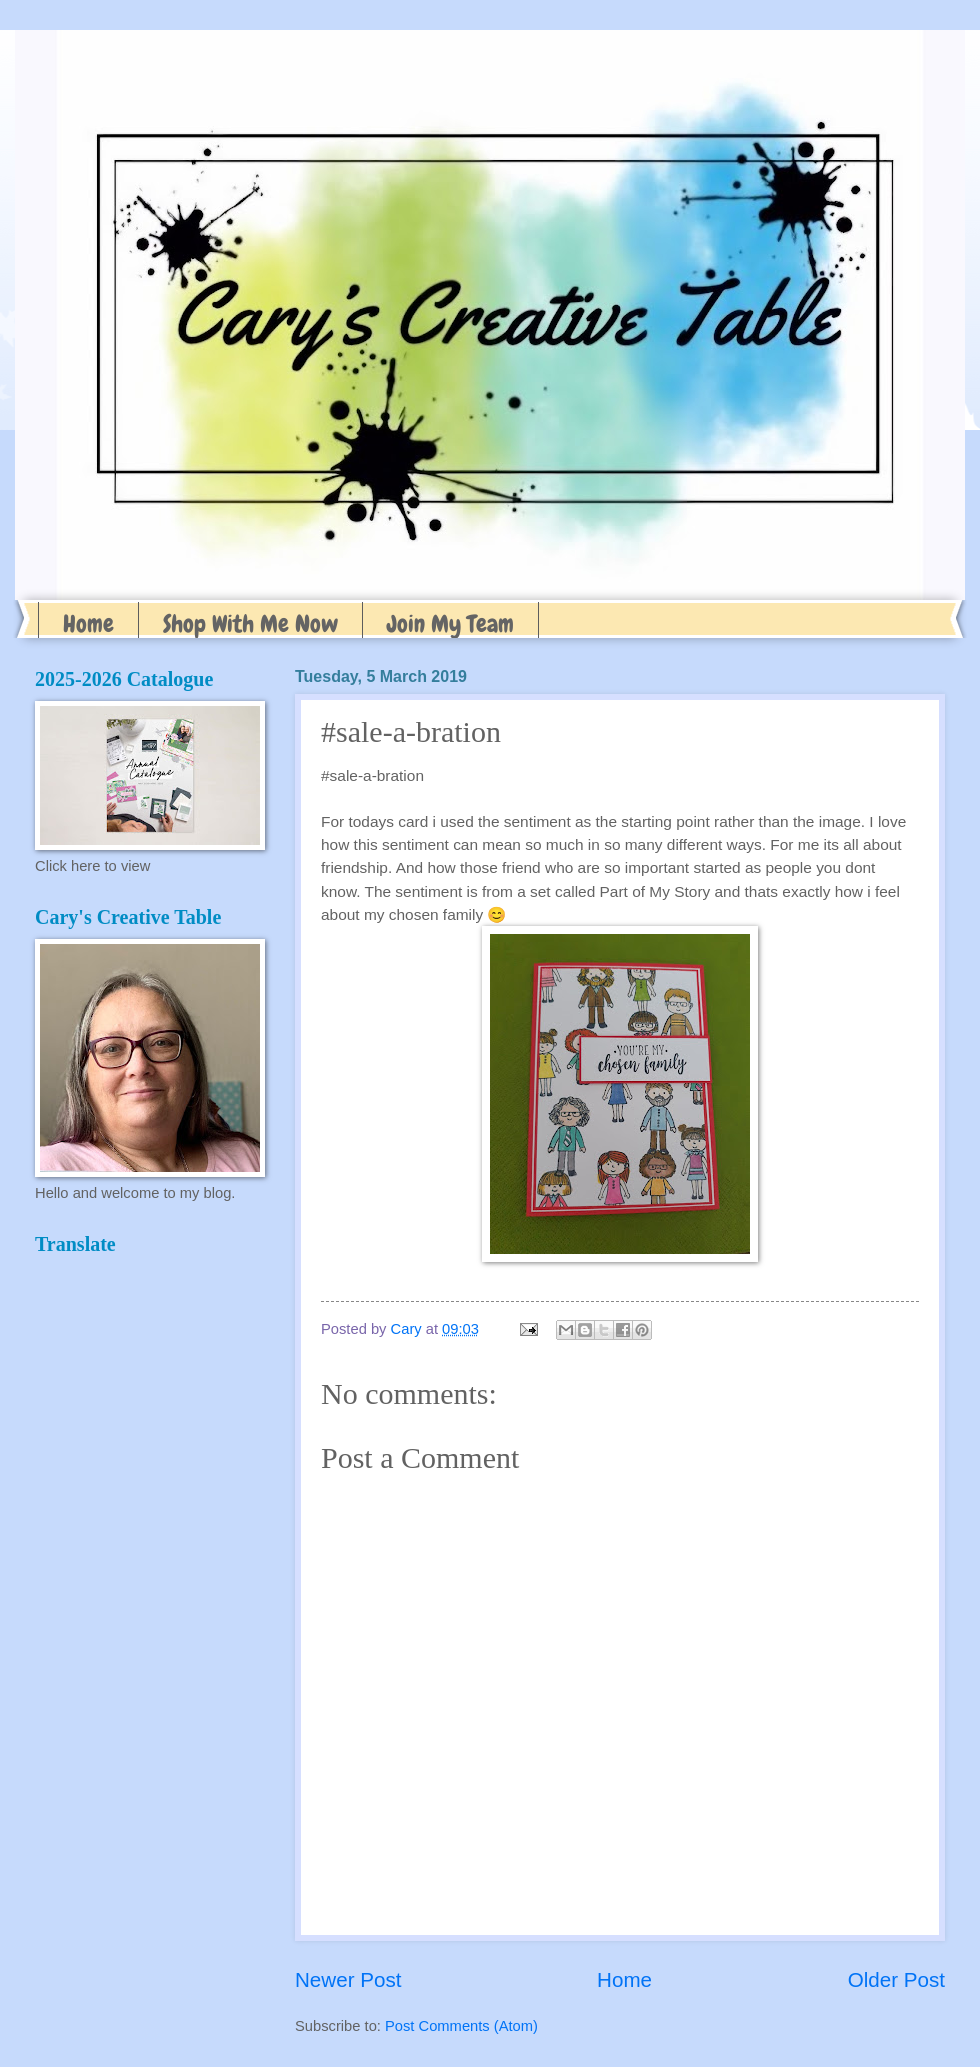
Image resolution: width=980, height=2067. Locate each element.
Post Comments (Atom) (461, 2026)
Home (88, 623)
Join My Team (450, 623)
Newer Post (348, 1979)
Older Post (896, 1979)
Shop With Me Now (250, 623)
